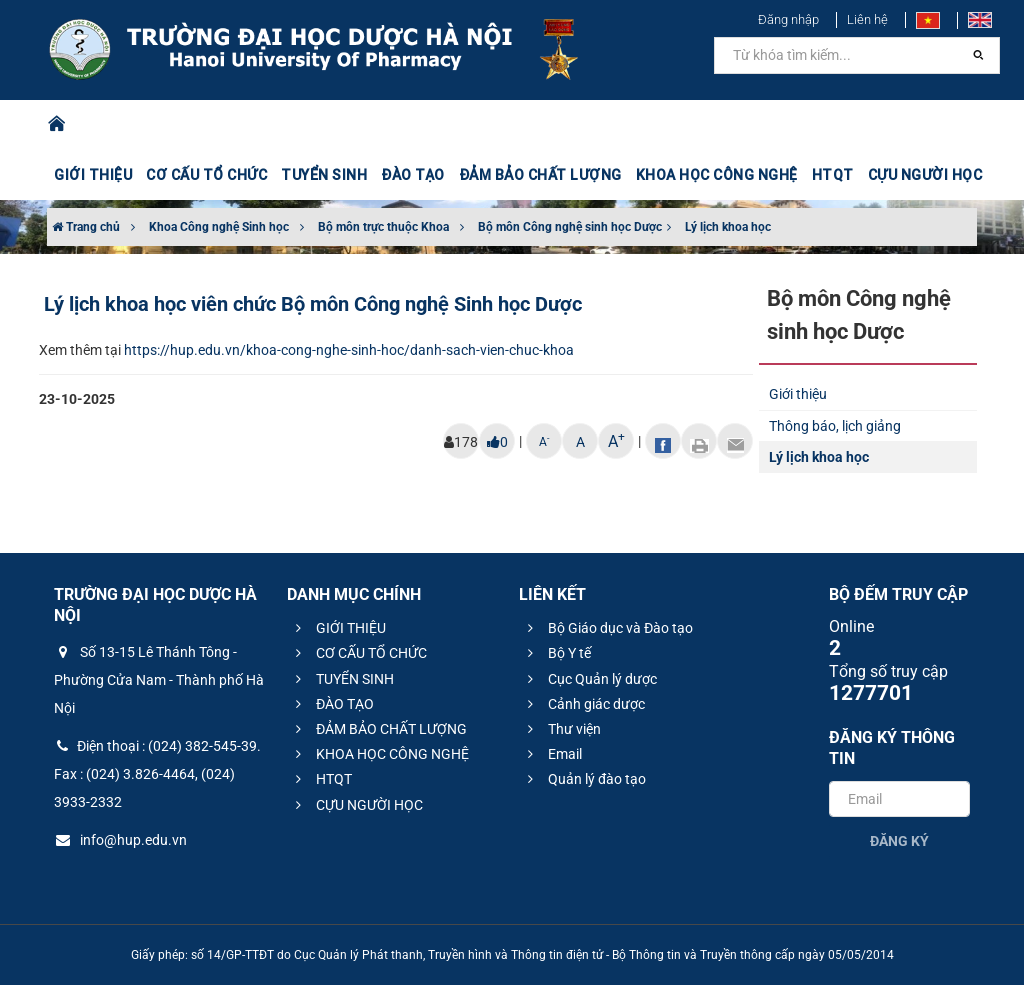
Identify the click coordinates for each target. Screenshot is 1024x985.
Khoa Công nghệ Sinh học (219, 227)
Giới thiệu (798, 394)
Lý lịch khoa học (728, 227)
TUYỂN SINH (324, 175)
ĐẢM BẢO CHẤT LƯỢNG (540, 175)
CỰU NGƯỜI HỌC (925, 175)
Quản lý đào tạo (584, 779)
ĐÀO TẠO (413, 175)
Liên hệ (867, 19)
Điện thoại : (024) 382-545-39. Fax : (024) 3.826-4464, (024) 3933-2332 (157, 774)
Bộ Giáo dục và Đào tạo (607, 628)
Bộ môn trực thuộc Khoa (383, 227)
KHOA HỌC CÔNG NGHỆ (717, 175)
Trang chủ (86, 227)
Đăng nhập (788, 19)
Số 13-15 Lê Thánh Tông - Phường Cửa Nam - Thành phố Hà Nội (159, 680)
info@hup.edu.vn (120, 840)
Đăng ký (899, 841)
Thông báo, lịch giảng (835, 426)
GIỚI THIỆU (93, 175)
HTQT (833, 175)
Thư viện (561, 729)
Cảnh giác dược (583, 704)
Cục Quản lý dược (589, 679)
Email (552, 754)
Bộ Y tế (556, 653)
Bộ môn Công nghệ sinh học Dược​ (570, 227)
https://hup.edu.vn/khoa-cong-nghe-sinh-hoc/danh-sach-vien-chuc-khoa (349, 350)
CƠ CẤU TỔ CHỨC (206, 175)
